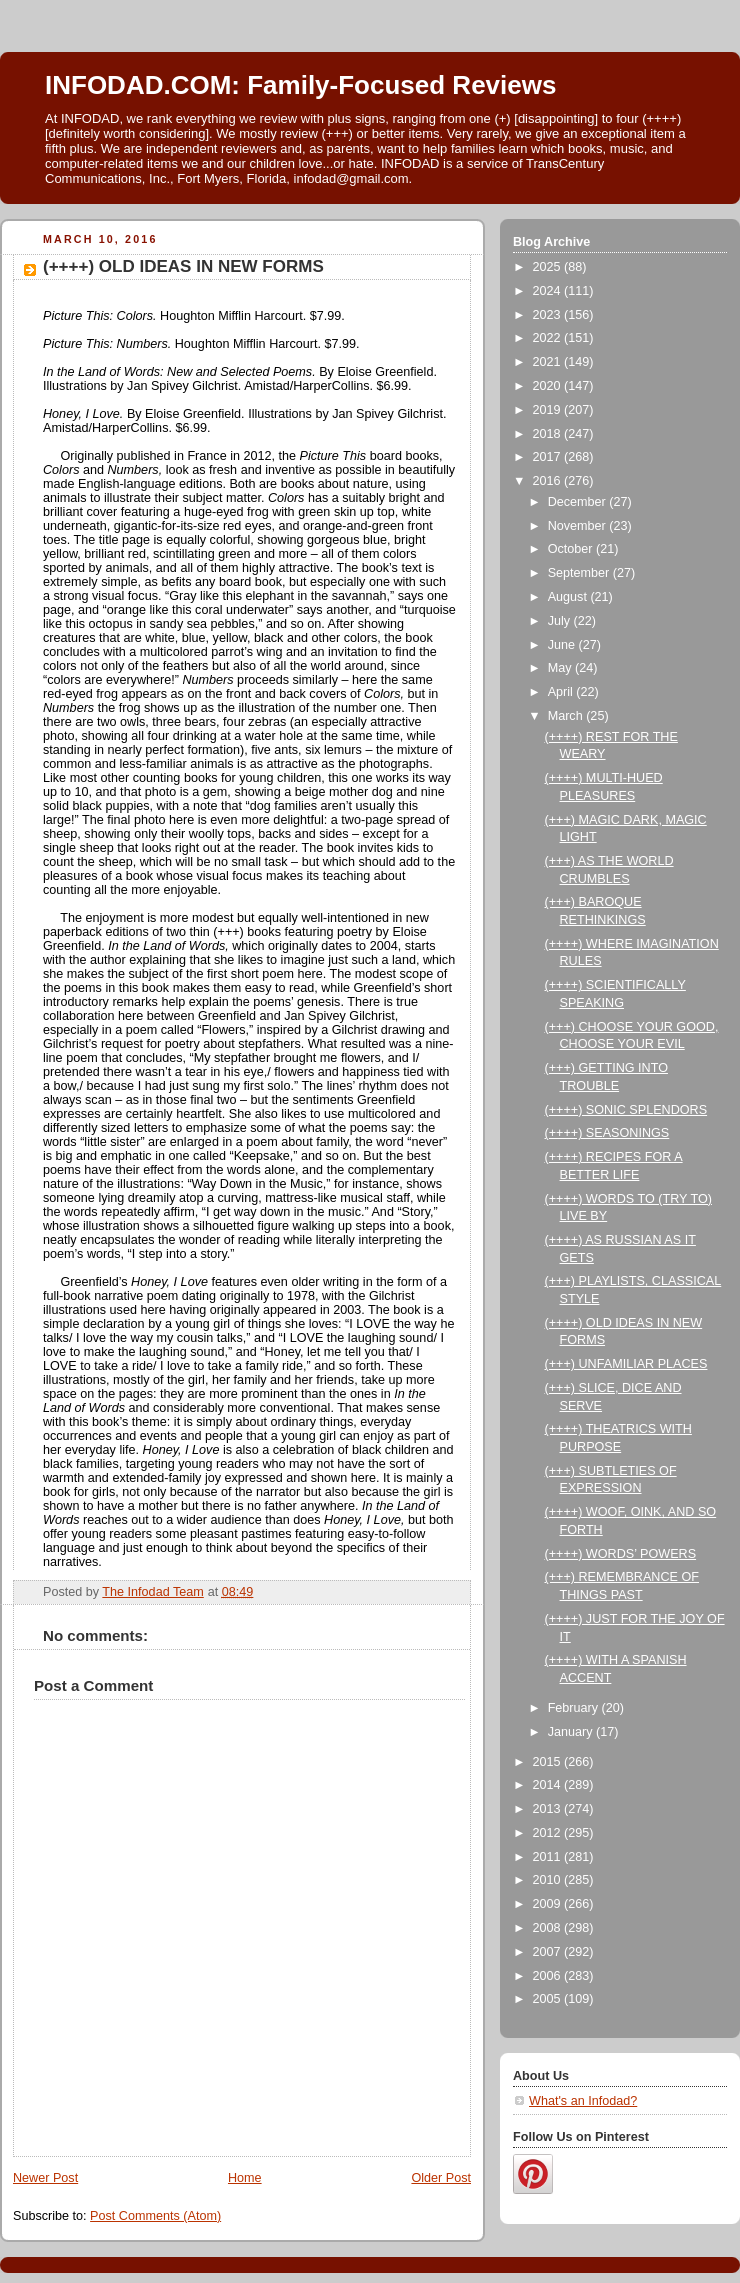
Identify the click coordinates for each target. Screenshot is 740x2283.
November (579, 526)
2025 (549, 267)
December (579, 502)
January (572, 1732)
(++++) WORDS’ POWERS (621, 1554)
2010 (549, 1880)
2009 (549, 1904)
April (562, 692)
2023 (549, 315)
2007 (549, 1952)
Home (245, 2178)
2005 (549, 1999)
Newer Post (45, 2178)
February (575, 1708)
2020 (549, 386)
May (561, 668)
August (569, 597)
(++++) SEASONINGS (607, 1133)
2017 (549, 457)
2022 (549, 338)
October (572, 549)
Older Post (441, 2178)
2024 (549, 291)
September (580, 573)
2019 (549, 410)
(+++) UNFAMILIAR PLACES (626, 1364)
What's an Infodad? (583, 2101)
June (563, 645)
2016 (549, 481)
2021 (549, 362)
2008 (549, 1928)
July (561, 621)
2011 (549, 1857)
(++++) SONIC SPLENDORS (626, 1110)
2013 (549, 1809)
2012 (549, 1833)
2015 (549, 1762)
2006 (549, 1976)
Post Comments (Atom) (155, 2216)
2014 (549, 1785)
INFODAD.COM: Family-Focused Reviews (300, 85)
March (567, 716)
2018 (549, 434)
